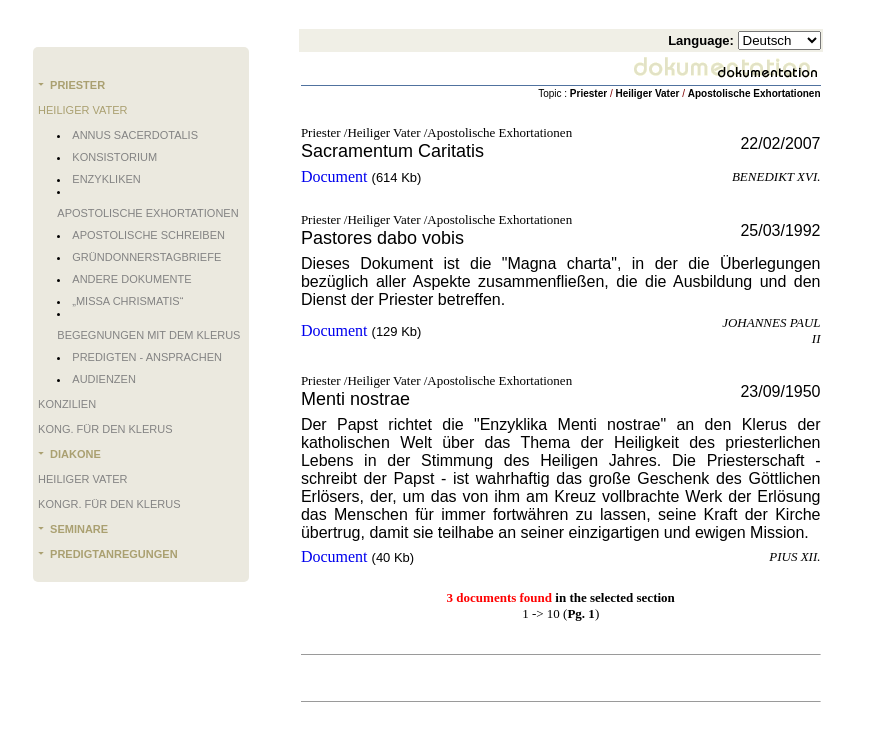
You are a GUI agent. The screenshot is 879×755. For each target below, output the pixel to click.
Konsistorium (114, 157)
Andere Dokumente (131, 279)
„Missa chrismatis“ (127, 301)
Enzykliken (106, 179)
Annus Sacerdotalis (135, 135)
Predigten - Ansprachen (147, 357)
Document (334, 176)
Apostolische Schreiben (148, 235)
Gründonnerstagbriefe (146, 257)
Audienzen (104, 379)
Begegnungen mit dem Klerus (148, 335)
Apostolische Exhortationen (147, 213)
